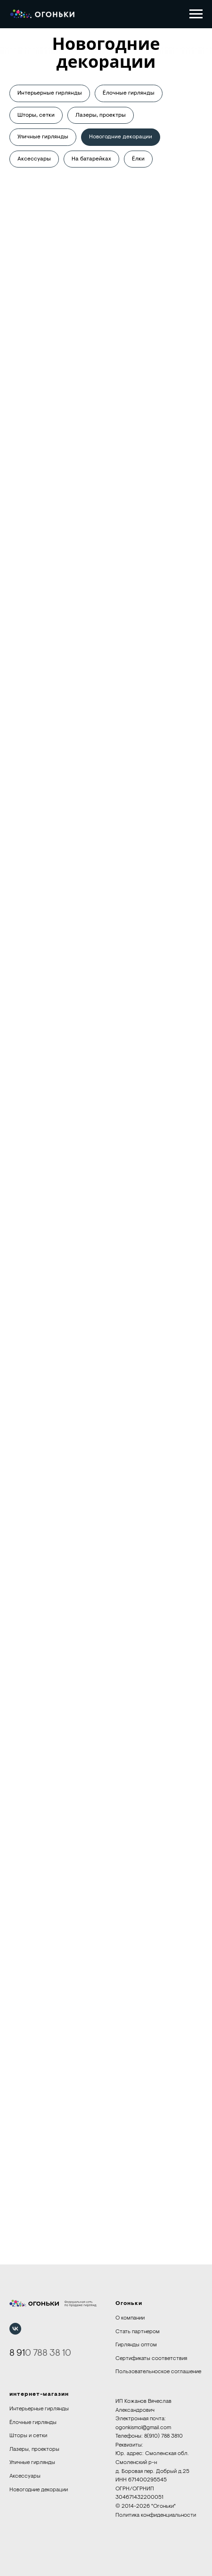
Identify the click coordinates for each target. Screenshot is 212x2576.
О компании (130, 2318)
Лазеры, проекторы (34, 2449)
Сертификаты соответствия (151, 2358)
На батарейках (91, 159)
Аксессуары (34, 159)
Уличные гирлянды (42, 137)
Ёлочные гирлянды (129, 93)
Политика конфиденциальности (155, 2515)
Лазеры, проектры (100, 115)
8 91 (17, 2353)
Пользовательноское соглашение (158, 2372)
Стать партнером (137, 2332)
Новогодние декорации (120, 137)
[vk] (15, 2329)
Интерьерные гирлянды (49, 93)
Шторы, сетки (36, 115)
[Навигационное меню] (196, 14)
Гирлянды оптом (136, 2345)
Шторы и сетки (28, 2436)
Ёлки (138, 159)
